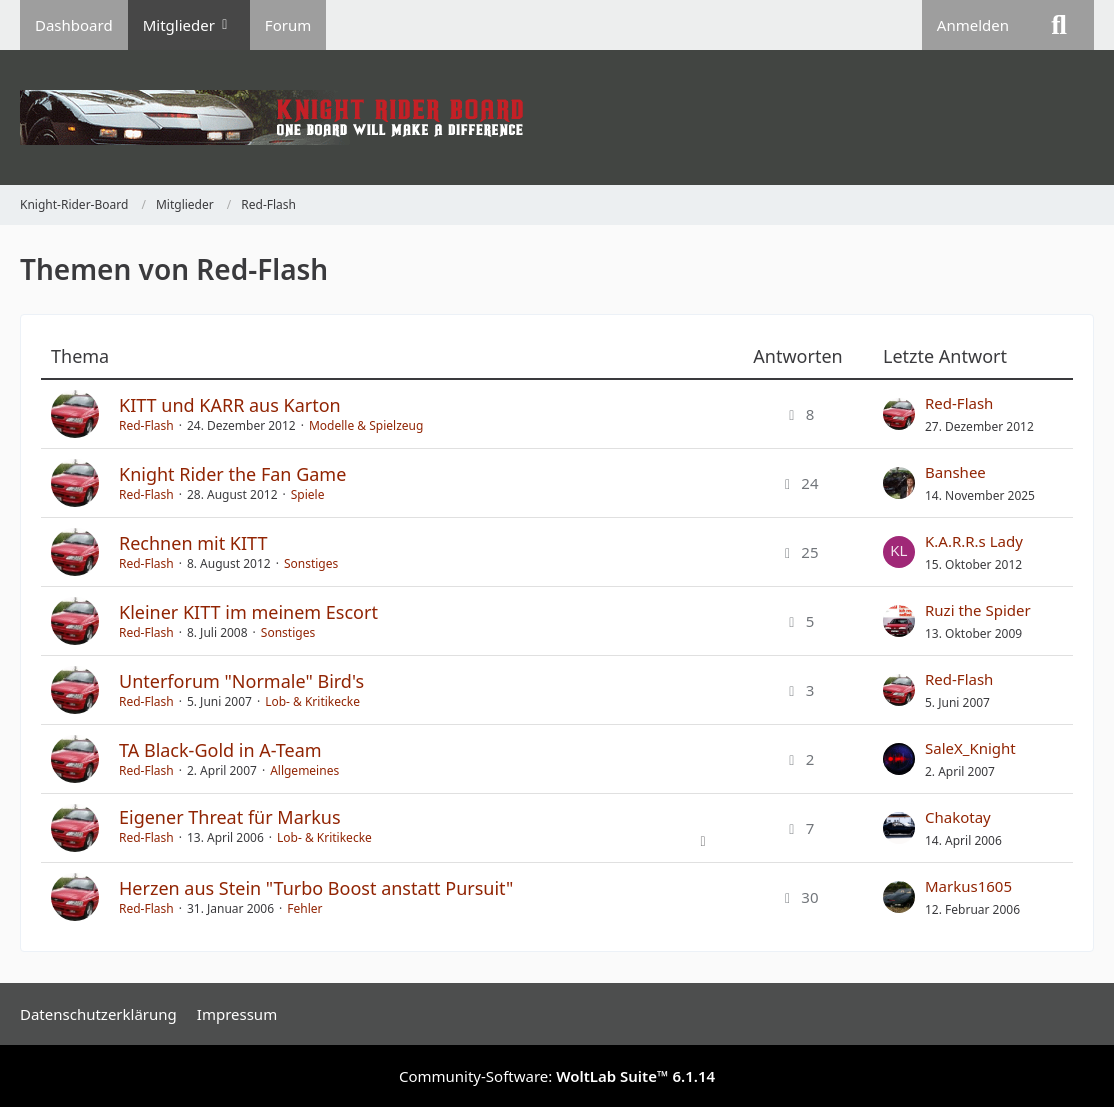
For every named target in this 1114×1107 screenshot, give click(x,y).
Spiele (308, 494)
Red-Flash (146, 425)
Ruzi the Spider (978, 610)
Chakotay (958, 817)
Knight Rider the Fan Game (232, 474)
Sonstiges (311, 563)
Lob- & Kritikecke (312, 701)
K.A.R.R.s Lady (974, 541)
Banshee (955, 472)
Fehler (304, 908)
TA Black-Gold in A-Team (220, 750)
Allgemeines (304, 770)
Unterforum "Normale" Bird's (241, 681)
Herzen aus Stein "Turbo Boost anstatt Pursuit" (316, 888)
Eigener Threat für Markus (230, 817)
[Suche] (1059, 25)
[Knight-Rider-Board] (557, 117)
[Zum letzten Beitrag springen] (899, 414)
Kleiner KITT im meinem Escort (248, 612)
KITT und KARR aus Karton (230, 405)
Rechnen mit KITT (193, 543)
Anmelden (973, 25)
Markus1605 (968, 886)
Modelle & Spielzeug (366, 425)
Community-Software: (557, 1076)
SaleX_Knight (970, 748)
